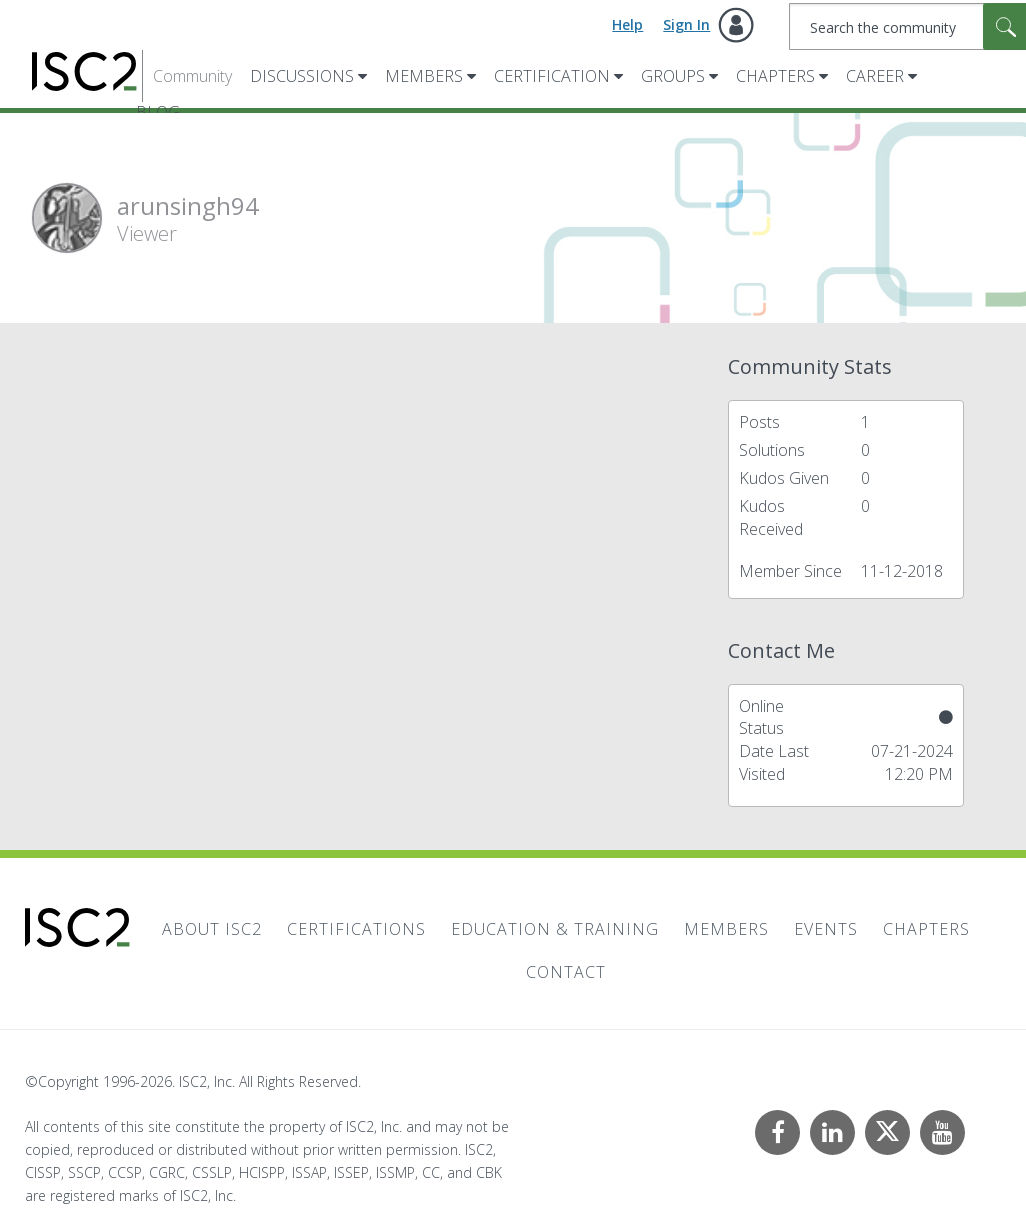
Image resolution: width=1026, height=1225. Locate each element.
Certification (552, 76)
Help (627, 24)
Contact (566, 972)
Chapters (775, 76)
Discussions (302, 76)
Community (192, 76)
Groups (673, 76)
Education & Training (555, 929)
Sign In (686, 24)
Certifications (356, 929)
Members (424, 76)
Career (875, 76)
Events (826, 929)
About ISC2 (212, 929)
